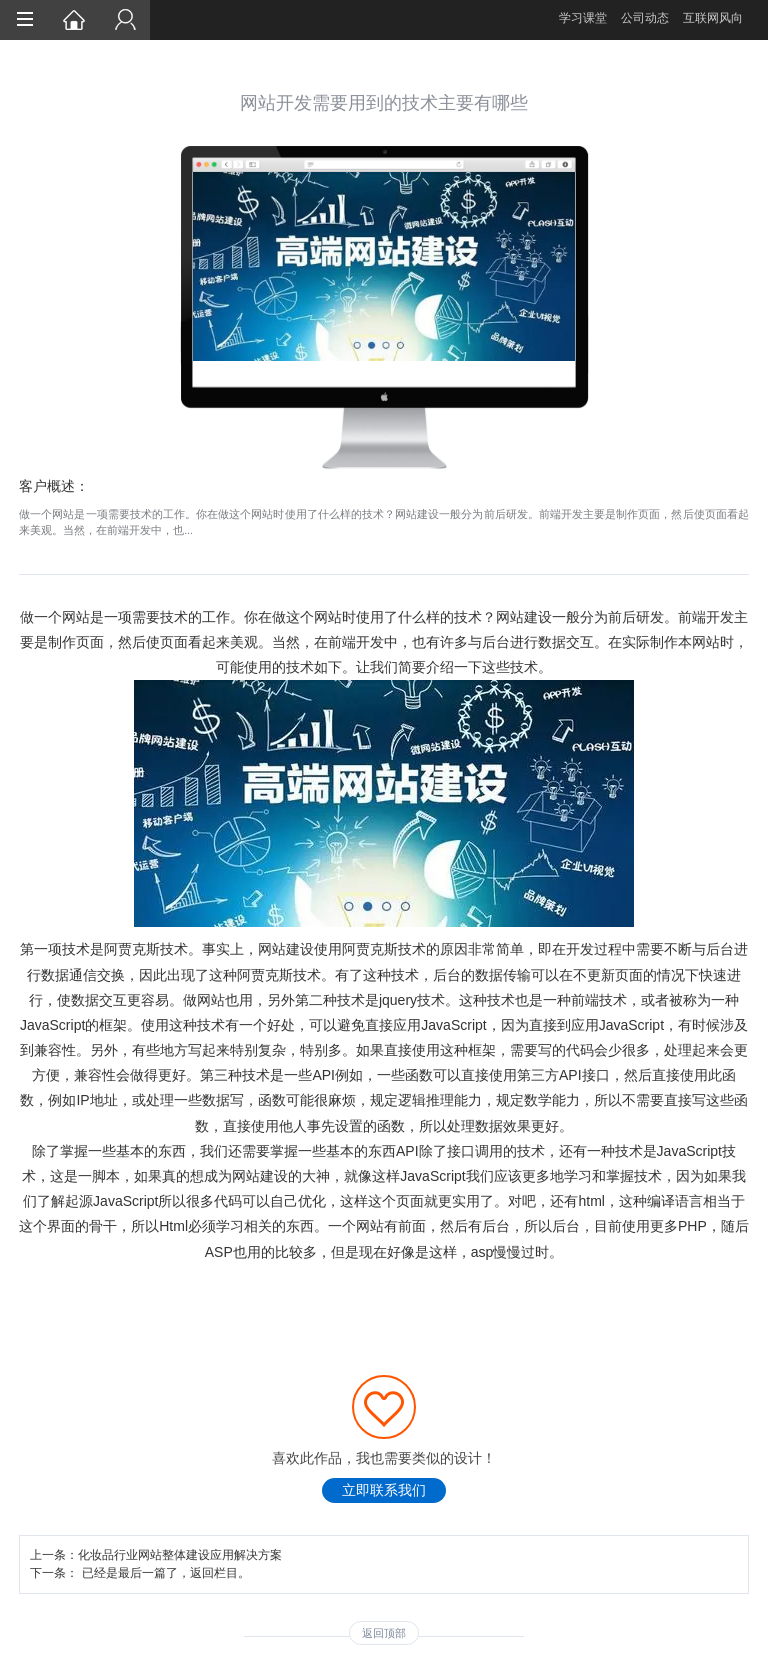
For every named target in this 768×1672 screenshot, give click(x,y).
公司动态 (645, 18)
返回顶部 (384, 1633)
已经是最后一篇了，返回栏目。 (166, 1573)
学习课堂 (583, 18)
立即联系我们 (384, 1490)
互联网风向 (713, 18)
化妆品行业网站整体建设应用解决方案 (180, 1555)
